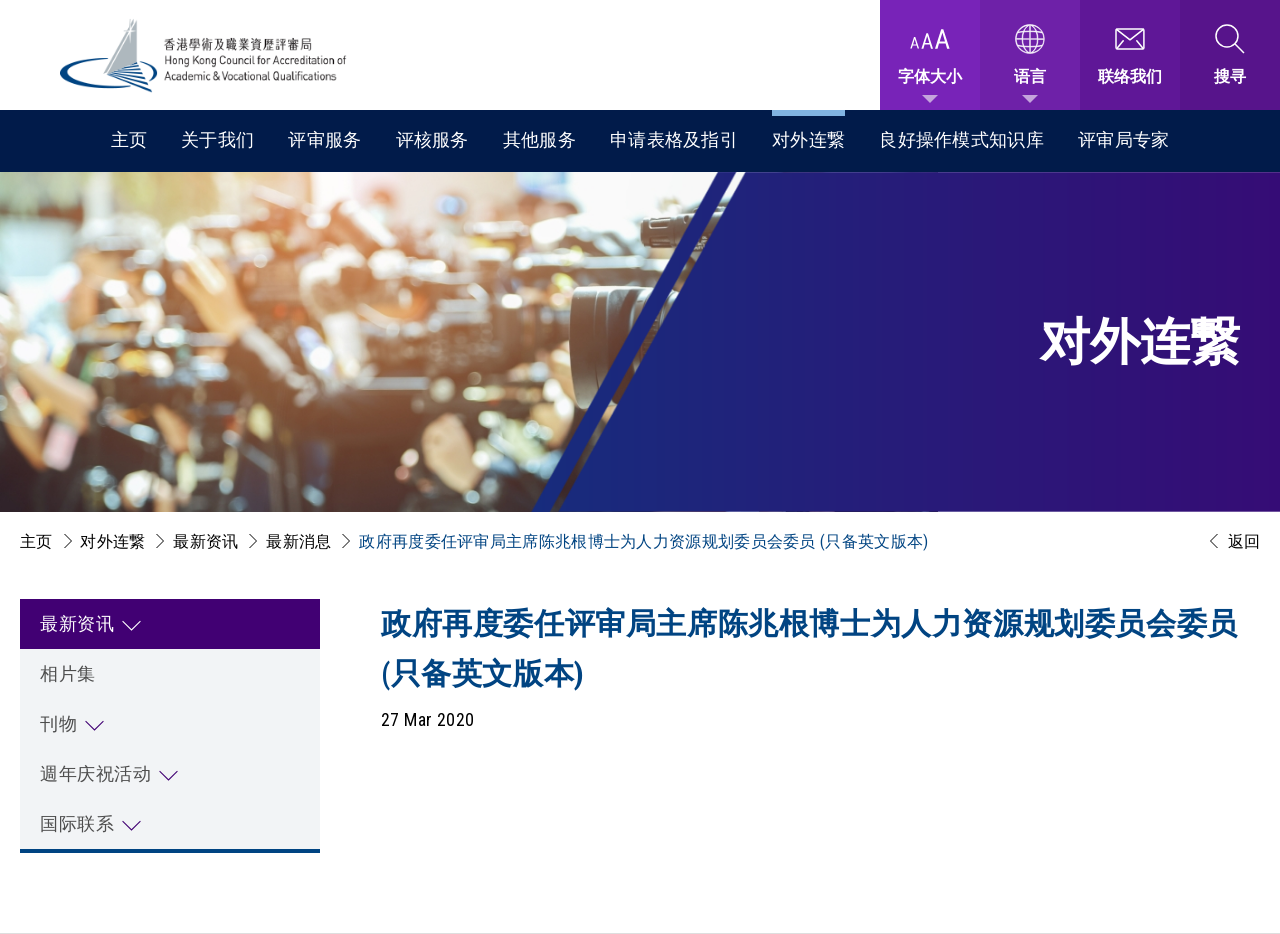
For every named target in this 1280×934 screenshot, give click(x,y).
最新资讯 (205, 541)
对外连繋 (808, 139)
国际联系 (77, 823)
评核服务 (432, 139)
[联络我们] (1130, 55)
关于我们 (217, 139)
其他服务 (539, 139)
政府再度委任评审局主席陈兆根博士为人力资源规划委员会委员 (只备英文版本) (643, 541)
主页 (129, 139)
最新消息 (298, 541)
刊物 (58, 723)
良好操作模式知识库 (961, 139)
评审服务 (324, 139)
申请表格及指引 (674, 139)
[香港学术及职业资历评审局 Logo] (204, 55)
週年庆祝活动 (95, 773)
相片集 (68, 673)
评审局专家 (1124, 139)
